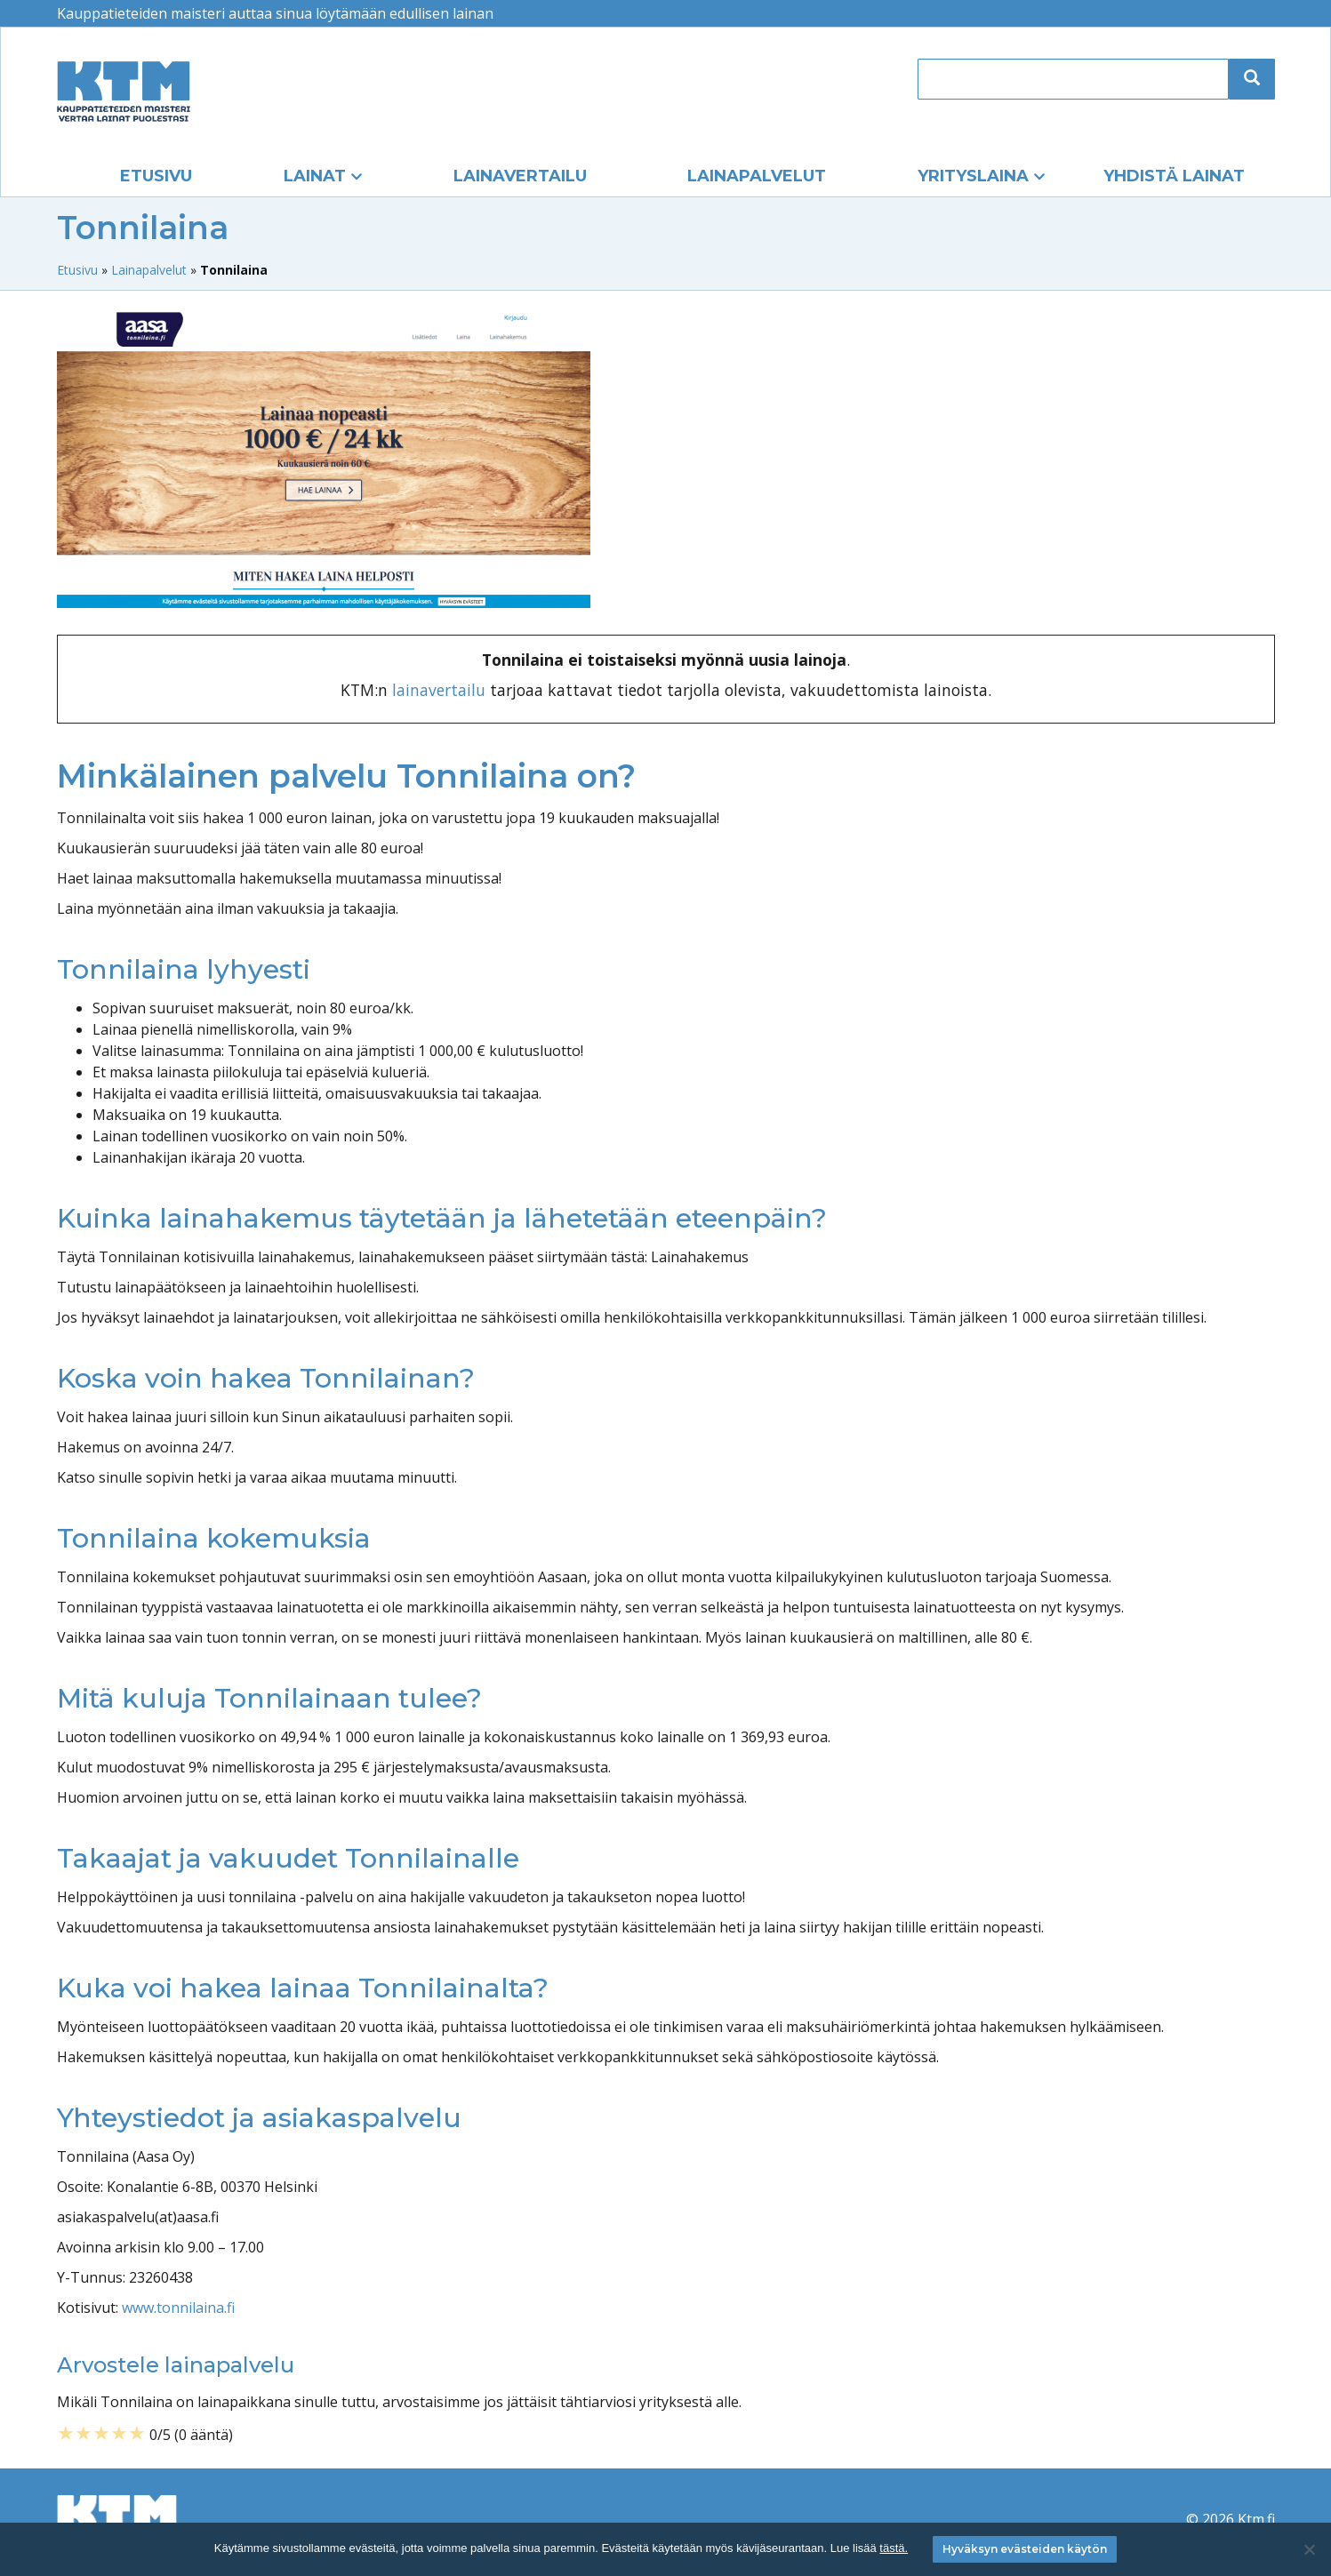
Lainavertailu (520, 176)
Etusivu (156, 176)
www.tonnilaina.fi (178, 2307)
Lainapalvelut (756, 176)
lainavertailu (438, 689)
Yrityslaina (973, 176)
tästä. (893, 2548)
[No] (1309, 2549)
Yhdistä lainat (1174, 176)
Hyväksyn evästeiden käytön (1024, 2549)
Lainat (315, 176)
